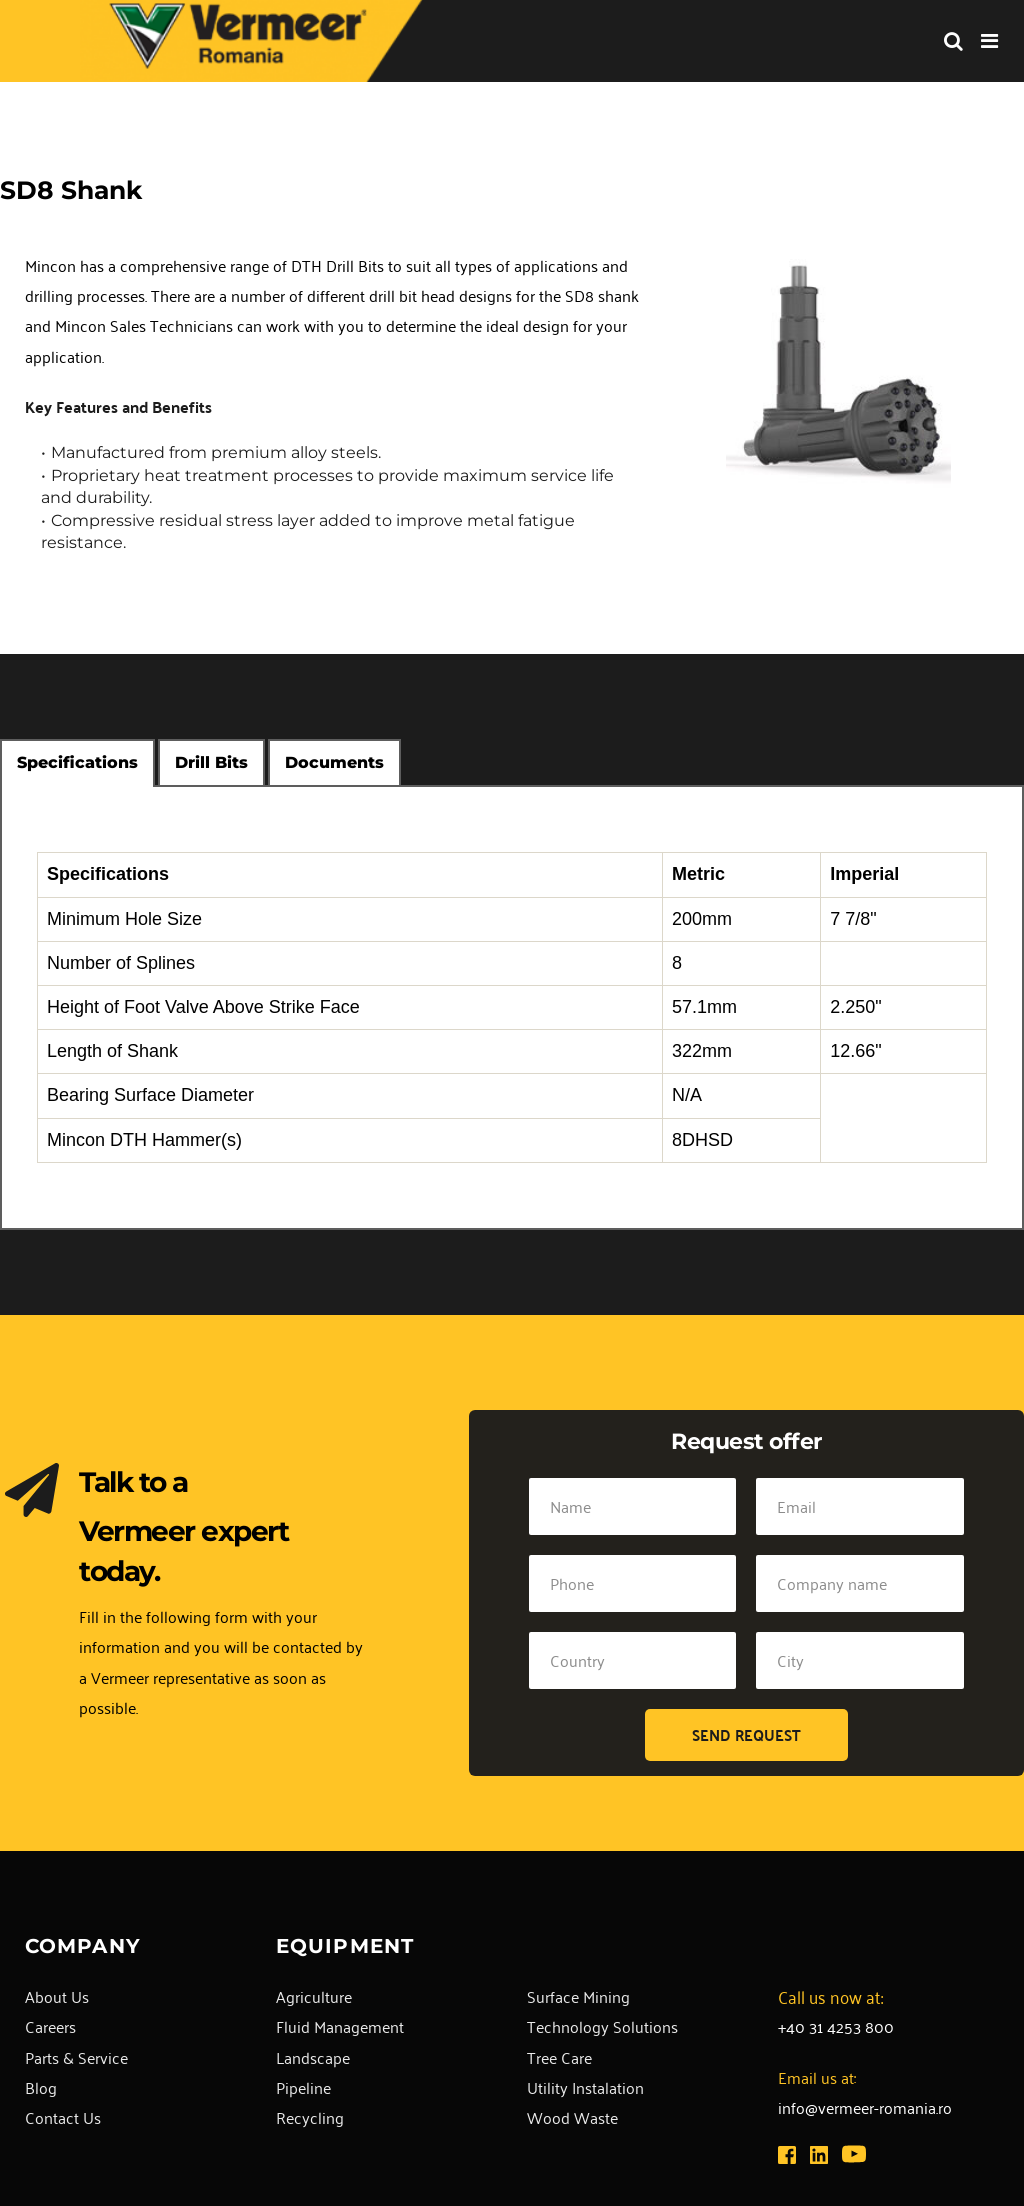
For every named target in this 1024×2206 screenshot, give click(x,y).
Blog (41, 2087)
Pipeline (303, 2087)
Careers (50, 2026)
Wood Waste (572, 2117)
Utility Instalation (585, 2087)
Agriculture (314, 1996)
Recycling (310, 2117)
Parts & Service (76, 2057)
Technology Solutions (602, 2026)
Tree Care (559, 2057)
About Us (57, 1996)
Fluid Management (340, 2026)
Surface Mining (578, 1996)
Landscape (313, 2057)
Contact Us (63, 2117)
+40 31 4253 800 (836, 2026)
